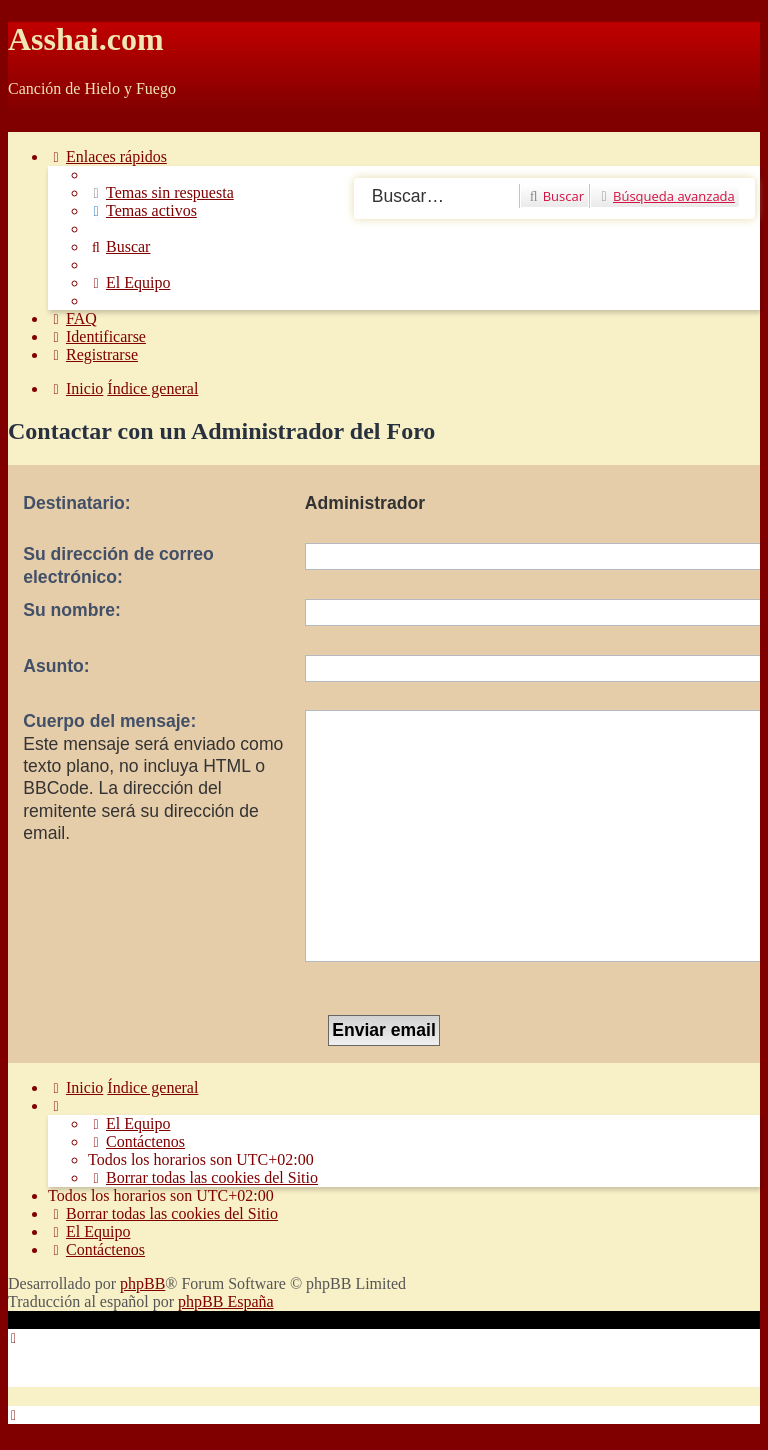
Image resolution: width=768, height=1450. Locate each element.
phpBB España (226, 1301)
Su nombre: (72, 610)
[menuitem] (161, 192)
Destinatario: (77, 503)
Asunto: (56, 666)
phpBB (142, 1283)
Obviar (30, 122)
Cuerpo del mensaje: (109, 721)
